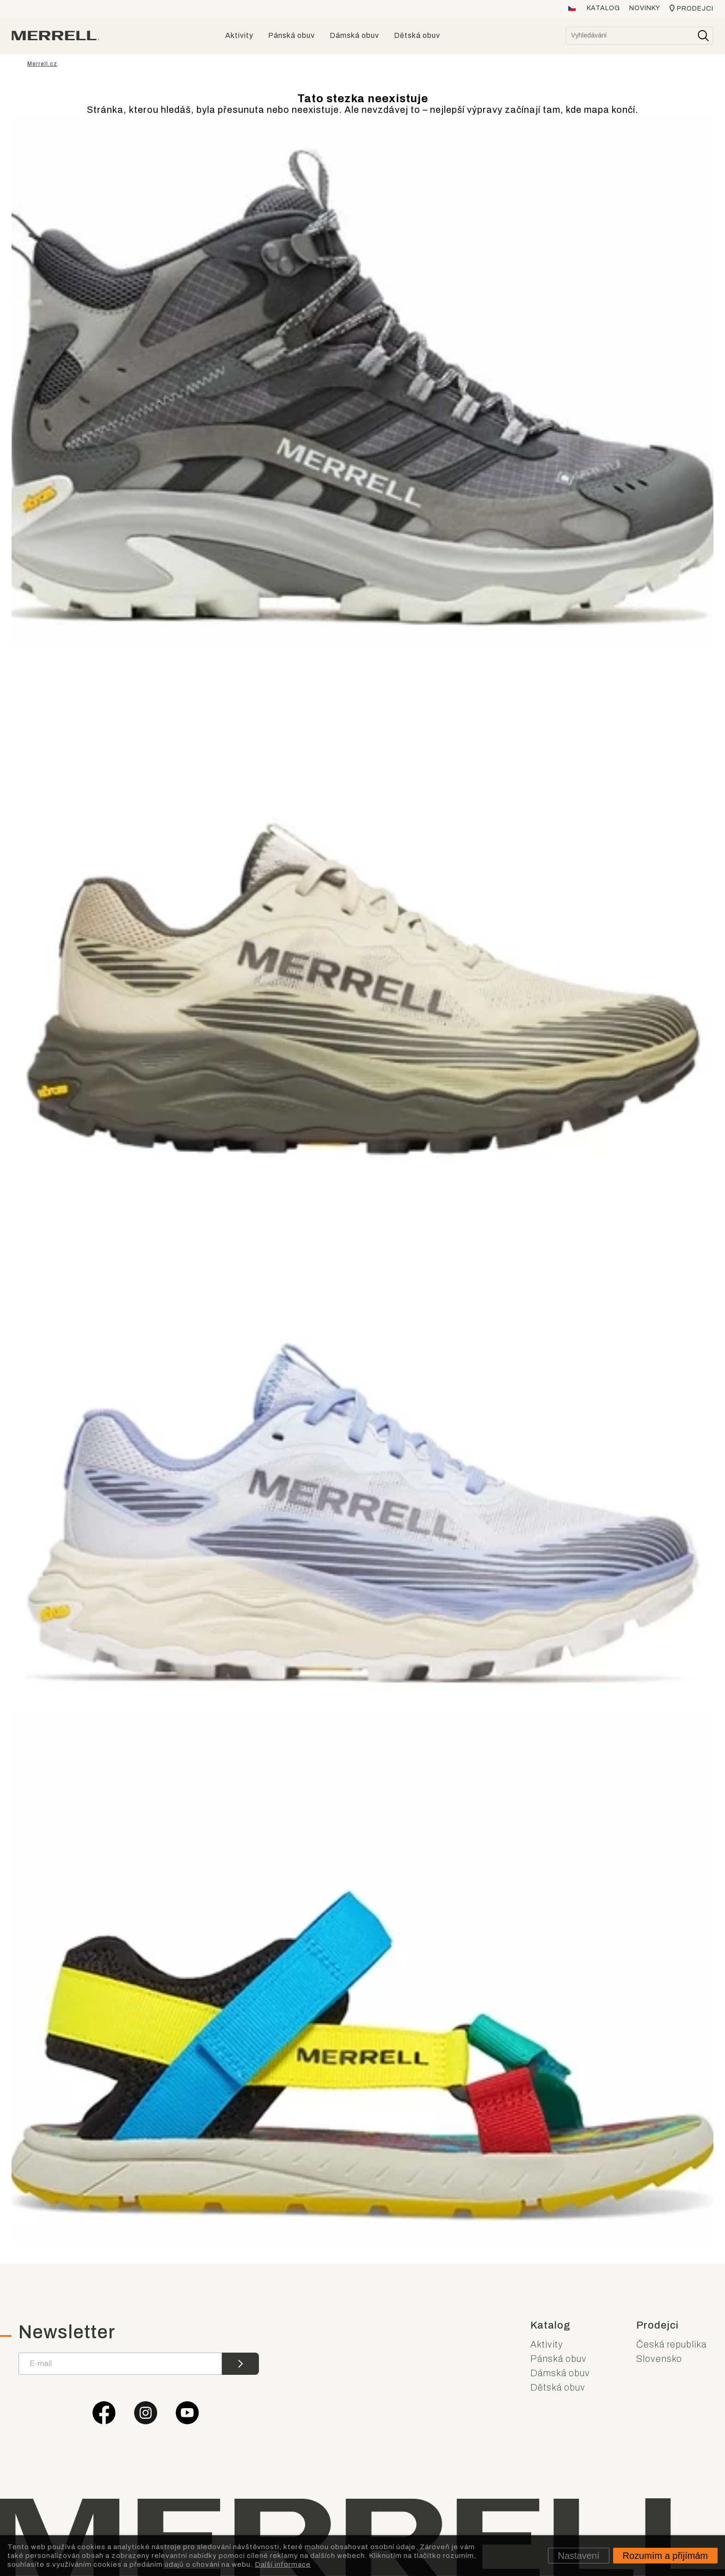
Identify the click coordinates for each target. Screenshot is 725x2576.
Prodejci (695, 8)
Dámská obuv (560, 2373)
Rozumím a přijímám (665, 2556)
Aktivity (546, 2344)
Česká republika (671, 2344)
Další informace (283, 2564)
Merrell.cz (42, 64)
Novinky (644, 8)
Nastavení (578, 2556)
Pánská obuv (558, 2359)
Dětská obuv (557, 2387)
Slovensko (659, 2359)
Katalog (603, 8)
